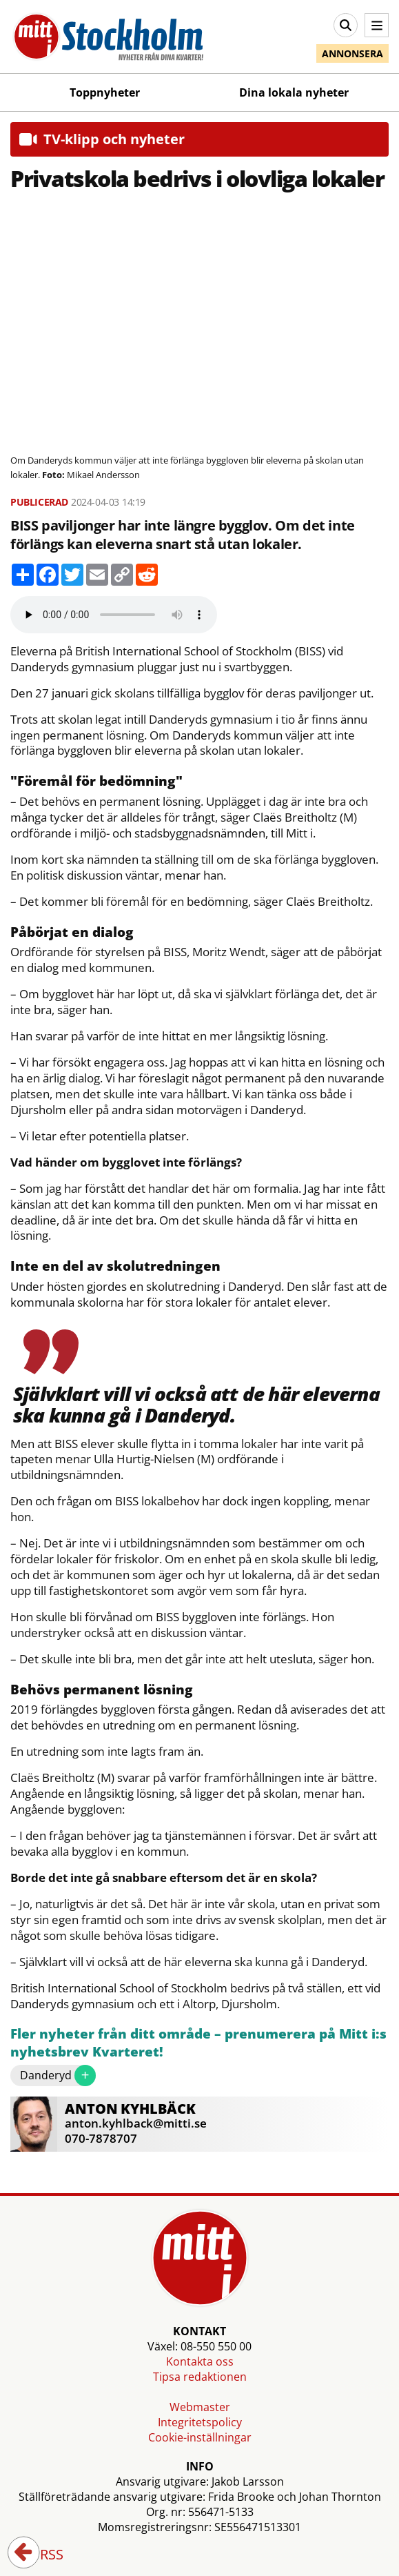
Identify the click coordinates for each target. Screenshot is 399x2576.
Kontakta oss (200, 2361)
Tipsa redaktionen (200, 2376)
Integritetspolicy (200, 2422)
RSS (42, 2555)
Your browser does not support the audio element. (113, 614)
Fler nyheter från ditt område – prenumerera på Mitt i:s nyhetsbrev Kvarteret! (198, 2043)
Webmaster (200, 2407)
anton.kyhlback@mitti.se (136, 2123)
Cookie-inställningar (200, 2437)
